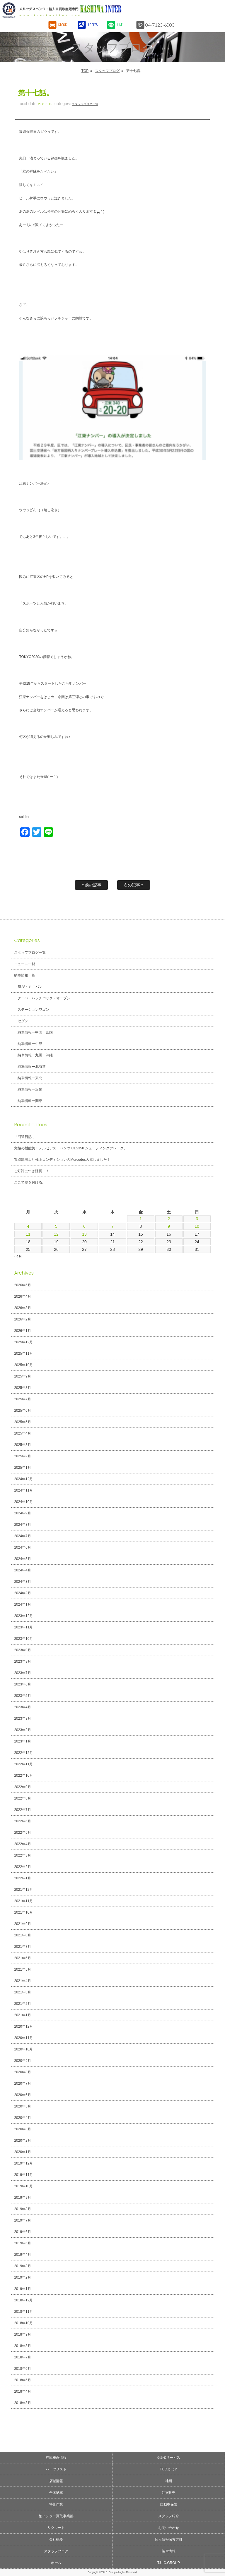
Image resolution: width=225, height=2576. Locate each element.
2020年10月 (23, 2049)
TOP (84, 71)
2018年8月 (22, 2346)
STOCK (62, 24)
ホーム (56, 2563)
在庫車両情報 (56, 2458)
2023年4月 (22, 1707)
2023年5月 (22, 1696)
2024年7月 (22, 1536)
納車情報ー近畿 (30, 1089)
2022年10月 (23, 1775)
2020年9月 (22, 2061)
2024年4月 (22, 1570)
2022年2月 (22, 1867)
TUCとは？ (169, 2469)
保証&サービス (168, 2458)
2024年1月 (22, 1604)
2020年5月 (22, 2106)
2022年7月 (22, 1810)
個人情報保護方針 (169, 2539)
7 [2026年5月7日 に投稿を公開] (112, 1226)
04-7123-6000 (160, 24)
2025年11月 (23, 1353)
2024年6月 (22, 1547)
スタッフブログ (107, 71)
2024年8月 (22, 1525)
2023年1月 (22, 1741)
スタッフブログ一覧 (85, 104)
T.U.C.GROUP (168, 2563)
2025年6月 (22, 1410)
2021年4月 (22, 1981)
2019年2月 (22, 2277)
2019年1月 (22, 2289)
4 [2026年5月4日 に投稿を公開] (28, 1226)
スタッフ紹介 (168, 2516)
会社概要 (56, 2539)
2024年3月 (22, 1582)
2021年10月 (23, 1912)
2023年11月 (23, 1627)
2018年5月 (22, 2380)
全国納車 (56, 2493)
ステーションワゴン (33, 1010)
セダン (23, 1021)
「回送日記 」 (25, 1137)
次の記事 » (134, 885)
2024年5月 (22, 1559)
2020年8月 (22, 2072)
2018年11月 (23, 2312)
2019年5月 (22, 2243)
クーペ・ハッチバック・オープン (44, 998)
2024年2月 (22, 1593)
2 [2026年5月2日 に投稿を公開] (169, 1218)
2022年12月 (23, 1753)
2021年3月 (22, 1992)
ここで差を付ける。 (30, 1182)
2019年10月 (23, 2186)
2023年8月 (22, 1661)
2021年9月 (22, 1924)
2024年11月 (23, 1490)
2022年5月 (22, 1833)
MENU (214, 10)
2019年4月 (22, 2255)
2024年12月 (23, 1479)
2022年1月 (22, 1878)
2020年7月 (22, 2083)
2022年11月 (23, 1764)
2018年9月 (22, 2334)
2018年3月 (22, 2403)
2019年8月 (22, 2209)
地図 (168, 2481)
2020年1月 (22, 2152)
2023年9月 (22, 1650)
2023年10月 (23, 1639)
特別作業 (56, 2504)
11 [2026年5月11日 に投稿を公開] (28, 1234)
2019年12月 (23, 2163)
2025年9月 (22, 1376)
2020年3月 (22, 2129)
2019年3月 (22, 2266)
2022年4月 (22, 1844)
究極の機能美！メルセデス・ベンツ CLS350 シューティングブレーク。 (70, 1148)
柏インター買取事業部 (56, 2516)
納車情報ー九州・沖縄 (35, 1055)
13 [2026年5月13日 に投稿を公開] (84, 1234)
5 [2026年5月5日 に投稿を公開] (56, 1226)
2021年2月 (22, 2004)
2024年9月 (22, 1513)
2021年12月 (23, 1890)
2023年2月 (22, 1730)
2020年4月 (22, 2118)
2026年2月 (22, 1319)
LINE (120, 24)
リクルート (56, 2528)
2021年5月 (22, 1969)
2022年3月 (22, 1855)
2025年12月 (23, 1342)
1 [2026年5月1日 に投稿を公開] (140, 1218)
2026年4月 (22, 1296)
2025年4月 (22, 1433)
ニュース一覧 (24, 964)
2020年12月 (23, 2026)
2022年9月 (22, 1787)
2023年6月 (22, 1684)
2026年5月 (22, 1285)
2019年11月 (23, 2175)
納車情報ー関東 (30, 1101)
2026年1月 (22, 1331)
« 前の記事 (91, 885)
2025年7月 (22, 1399)
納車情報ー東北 (30, 1078)
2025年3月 (22, 1445)
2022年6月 (22, 1821)
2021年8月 (22, 1935)
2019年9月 (22, 2198)
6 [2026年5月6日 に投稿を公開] (84, 1226)
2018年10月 (23, 2323)
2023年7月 (22, 1673)
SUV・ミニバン (30, 987)
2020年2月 (22, 2140)
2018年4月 (22, 2391)
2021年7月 (22, 1947)
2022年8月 (22, 1798)
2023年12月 (23, 1616)
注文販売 (169, 2493)
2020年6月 (22, 2095)
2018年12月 (23, 2300)
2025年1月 (22, 1468)
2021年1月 (22, 2015)
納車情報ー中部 (30, 1044)
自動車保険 (169, 2504)
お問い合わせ (168, 2528)
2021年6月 (22, 1958)
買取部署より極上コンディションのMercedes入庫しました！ (62, 1160)
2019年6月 (22, 2232)
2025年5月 (22, 1422)
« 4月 (17, 1256)
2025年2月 (22, 1456)
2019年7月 (22, 2220)
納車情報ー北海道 (32, 1067)
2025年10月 (23, 1365)
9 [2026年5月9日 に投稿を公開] (169, 1226)
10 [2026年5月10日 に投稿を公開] (197, 1226)
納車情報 (169, 2551)
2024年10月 (23, 1502)
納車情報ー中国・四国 (35, 1032)
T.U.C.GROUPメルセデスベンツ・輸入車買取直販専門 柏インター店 (86, 10)
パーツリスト (56, 2469)
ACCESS (93, 24)
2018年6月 (22, 2369)
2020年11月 (23, 2038)
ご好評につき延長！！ (31, 1171)
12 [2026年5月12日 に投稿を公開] (56, 1234)
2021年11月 (23, 1901)
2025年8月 (22, 1388)
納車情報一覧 (24, 975)
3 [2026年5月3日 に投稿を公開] (197, 1218)
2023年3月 (22, 1718)
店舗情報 (56, 2481)
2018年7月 (22, 2357)
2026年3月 (22, 1308)
